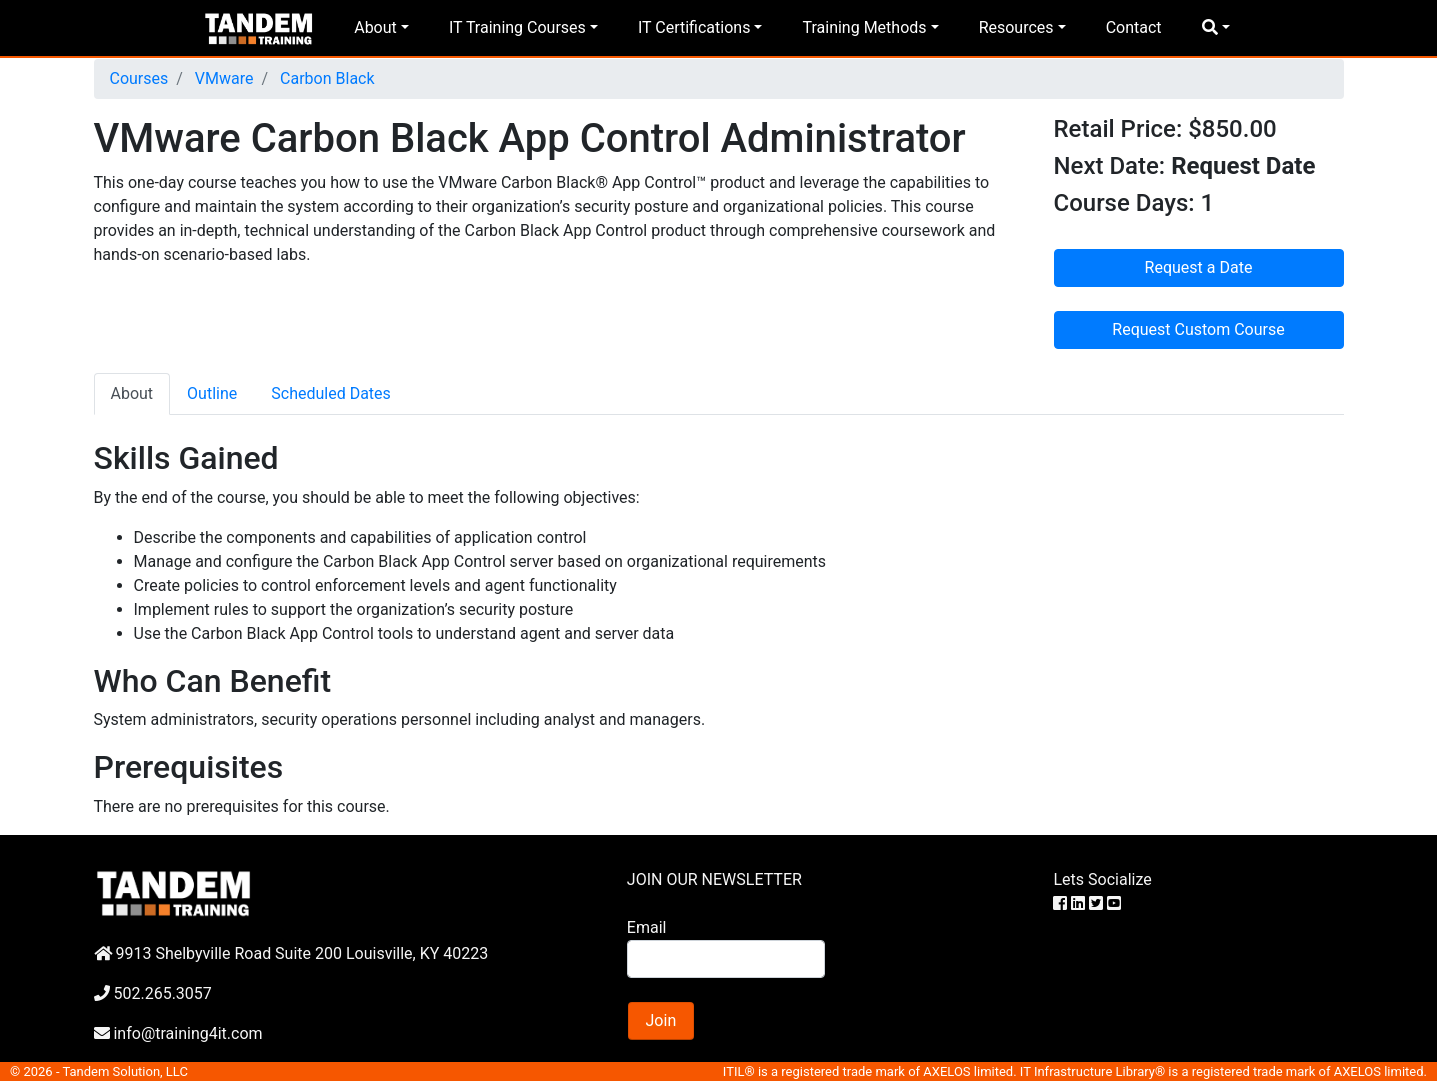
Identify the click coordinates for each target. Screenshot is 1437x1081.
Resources (1016, 27)
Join (661, 1020)
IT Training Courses (517, 27)
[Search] (726, 959)
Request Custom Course (1198, 329)
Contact (1134, 27)
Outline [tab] (212, 393)
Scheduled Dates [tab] (331, 393)
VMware (222, 78)
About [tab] (132, 393)
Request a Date (1199, 267)
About (375, 27)
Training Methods (864, 27)
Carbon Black (325, 78)
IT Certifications (694, 27)
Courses (139, 78)
